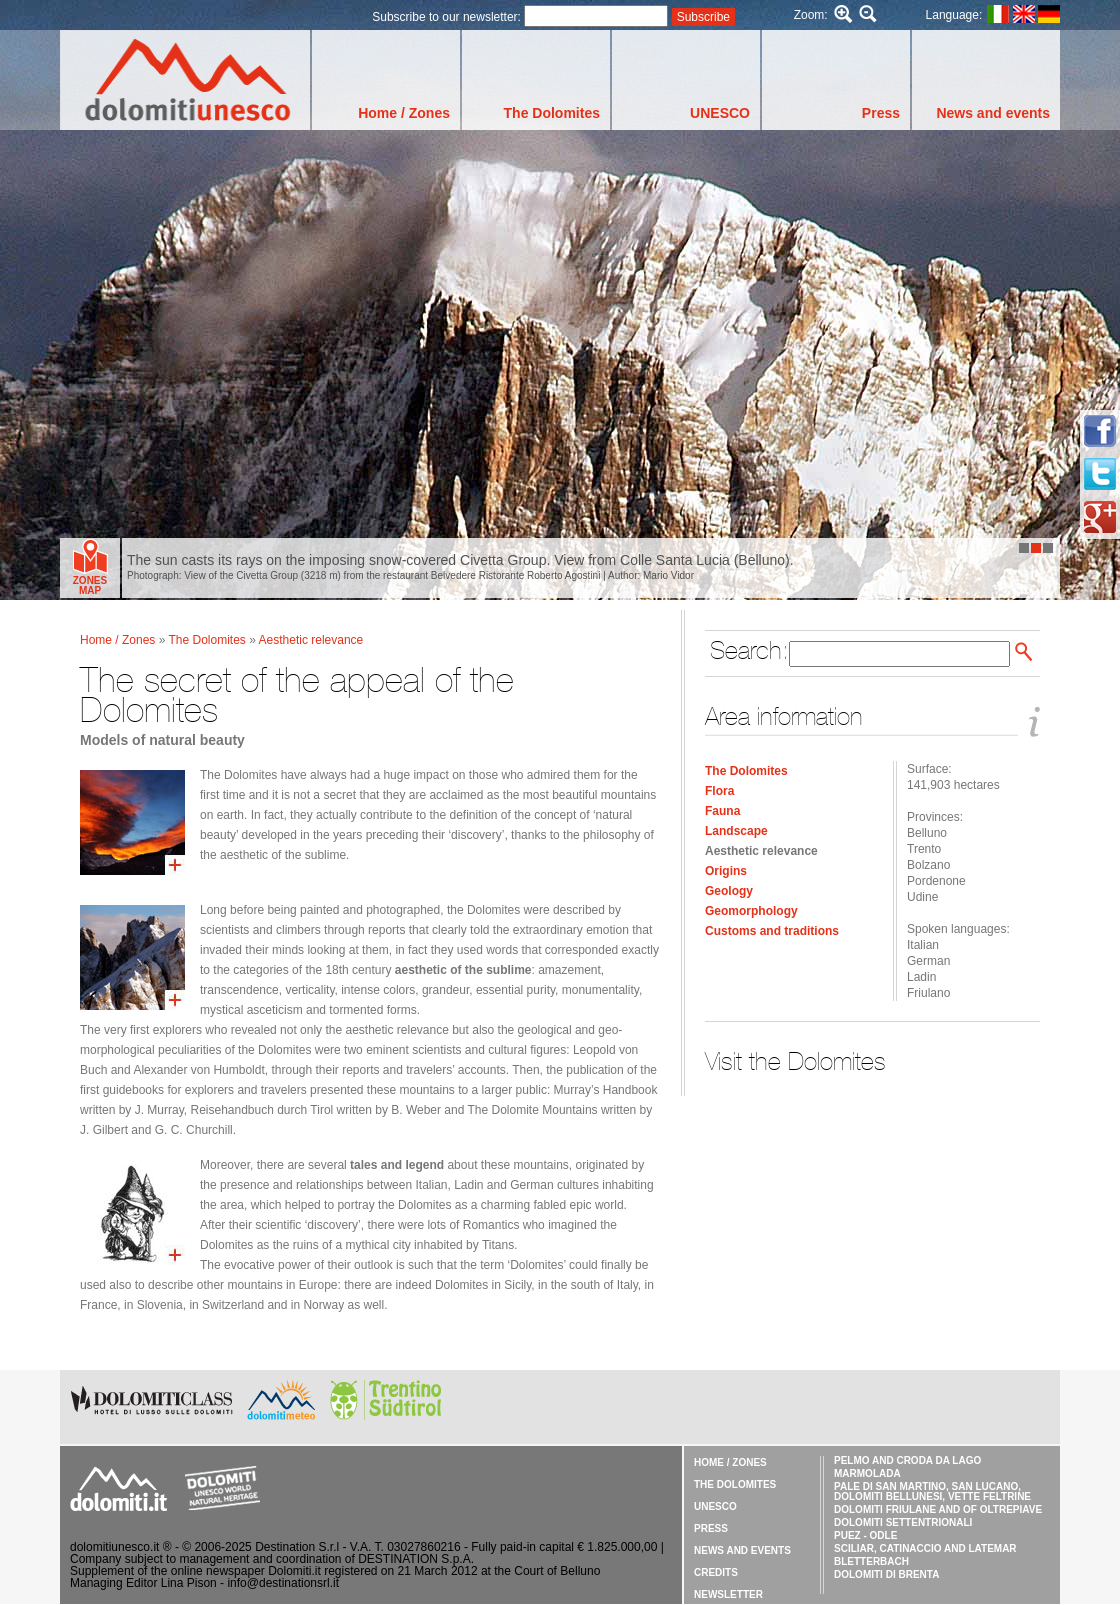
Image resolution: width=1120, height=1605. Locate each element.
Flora (719, 791)
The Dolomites (552, 113)
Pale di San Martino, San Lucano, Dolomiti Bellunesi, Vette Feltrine (932, 1491)
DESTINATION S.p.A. (416, 1559)
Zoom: (811, 15)
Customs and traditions (772, 931)
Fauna (722, 811)
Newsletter (728, 1594)
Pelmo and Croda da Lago (907, 1460)
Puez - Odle (865, 1535)
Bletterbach (871, 1561)
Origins (726, 871)
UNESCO (720, 113)
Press (881, 113)
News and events (993, 113)
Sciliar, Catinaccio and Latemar (925, 1548)
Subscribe (703, 17)
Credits (716, 1572)
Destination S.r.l (297, 1547)
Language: (954, 15)
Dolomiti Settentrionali (903, 1522)
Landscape (736, 831)
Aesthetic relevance (761, 851)
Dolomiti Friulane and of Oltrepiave (938, 1509)
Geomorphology (751, 911)
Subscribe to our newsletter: (448, 17)
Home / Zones (404, 113)
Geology (729, 891)
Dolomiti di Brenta (886, 1574)
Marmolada (867, 1473)
